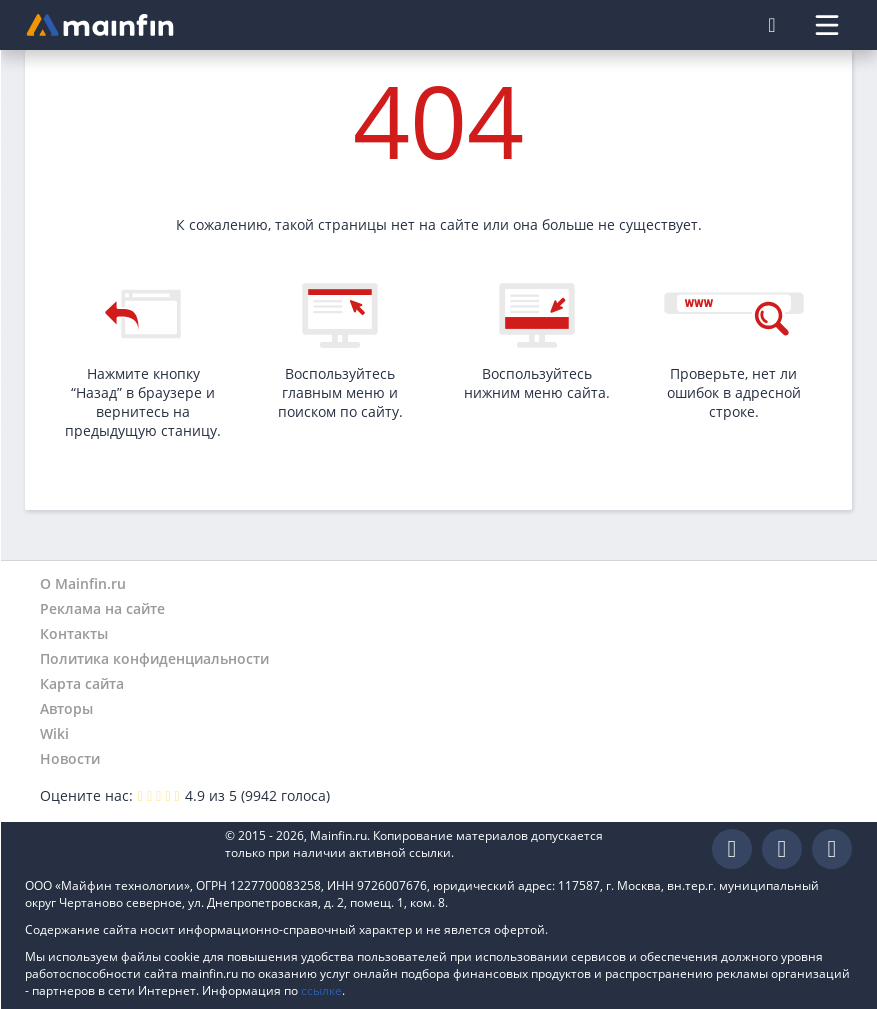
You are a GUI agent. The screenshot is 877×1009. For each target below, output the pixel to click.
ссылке (321, 990)
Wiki (54, 733)
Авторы (66, 708)
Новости (70, 758)
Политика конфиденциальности (154, 658)
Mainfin (115, 849)
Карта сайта (82, 683)
